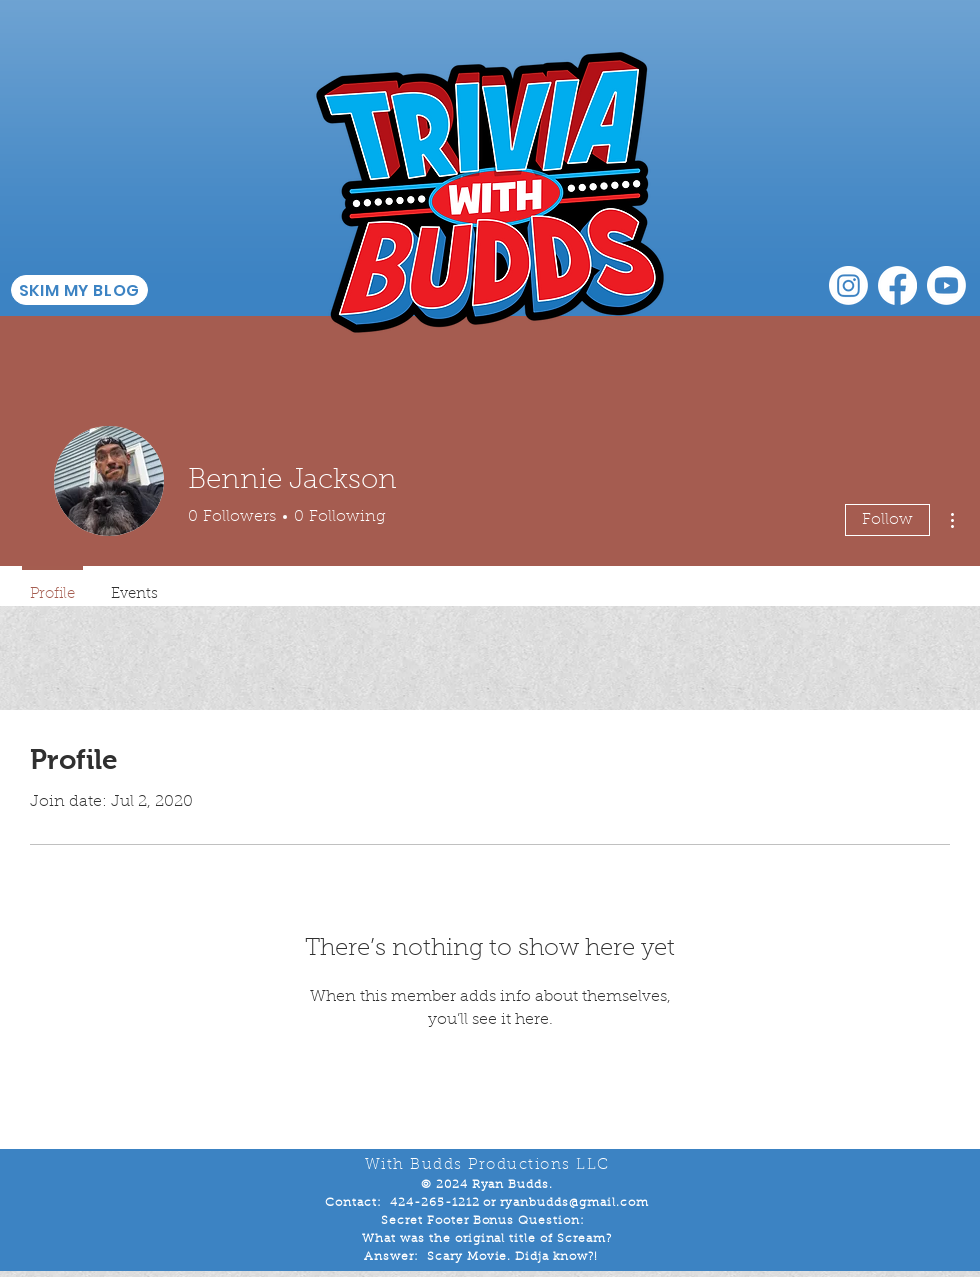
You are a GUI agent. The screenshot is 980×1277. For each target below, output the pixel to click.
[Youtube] (946, 285)
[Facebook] (897, 285)
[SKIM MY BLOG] (79, 290)
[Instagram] (848, 285)
